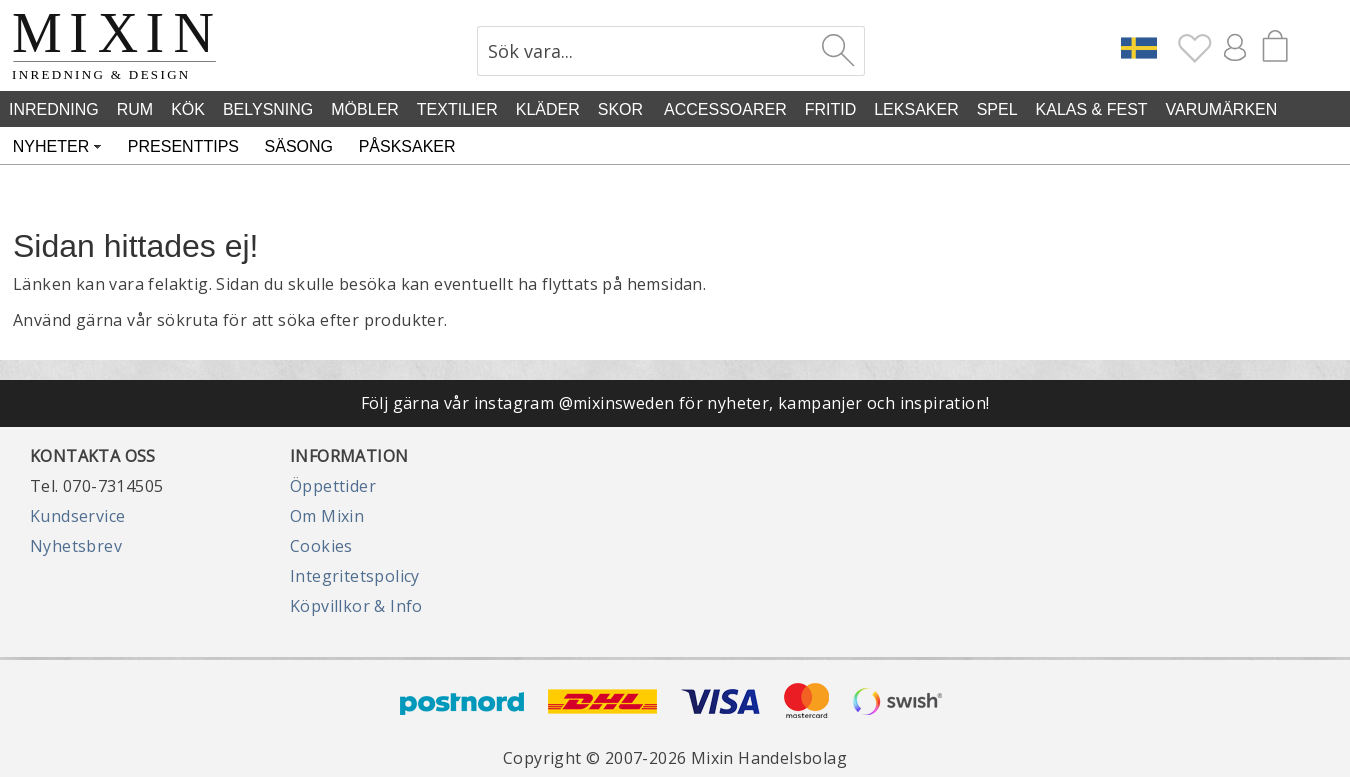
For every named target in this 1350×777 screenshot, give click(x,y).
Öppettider (333, 486)
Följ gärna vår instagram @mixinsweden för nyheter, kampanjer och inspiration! (675, 403)
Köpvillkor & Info (356, 606)
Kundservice (77, 516)
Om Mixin (327, 516)
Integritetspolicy (355, 576)
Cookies (321, 546)
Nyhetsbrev (76, 546)
